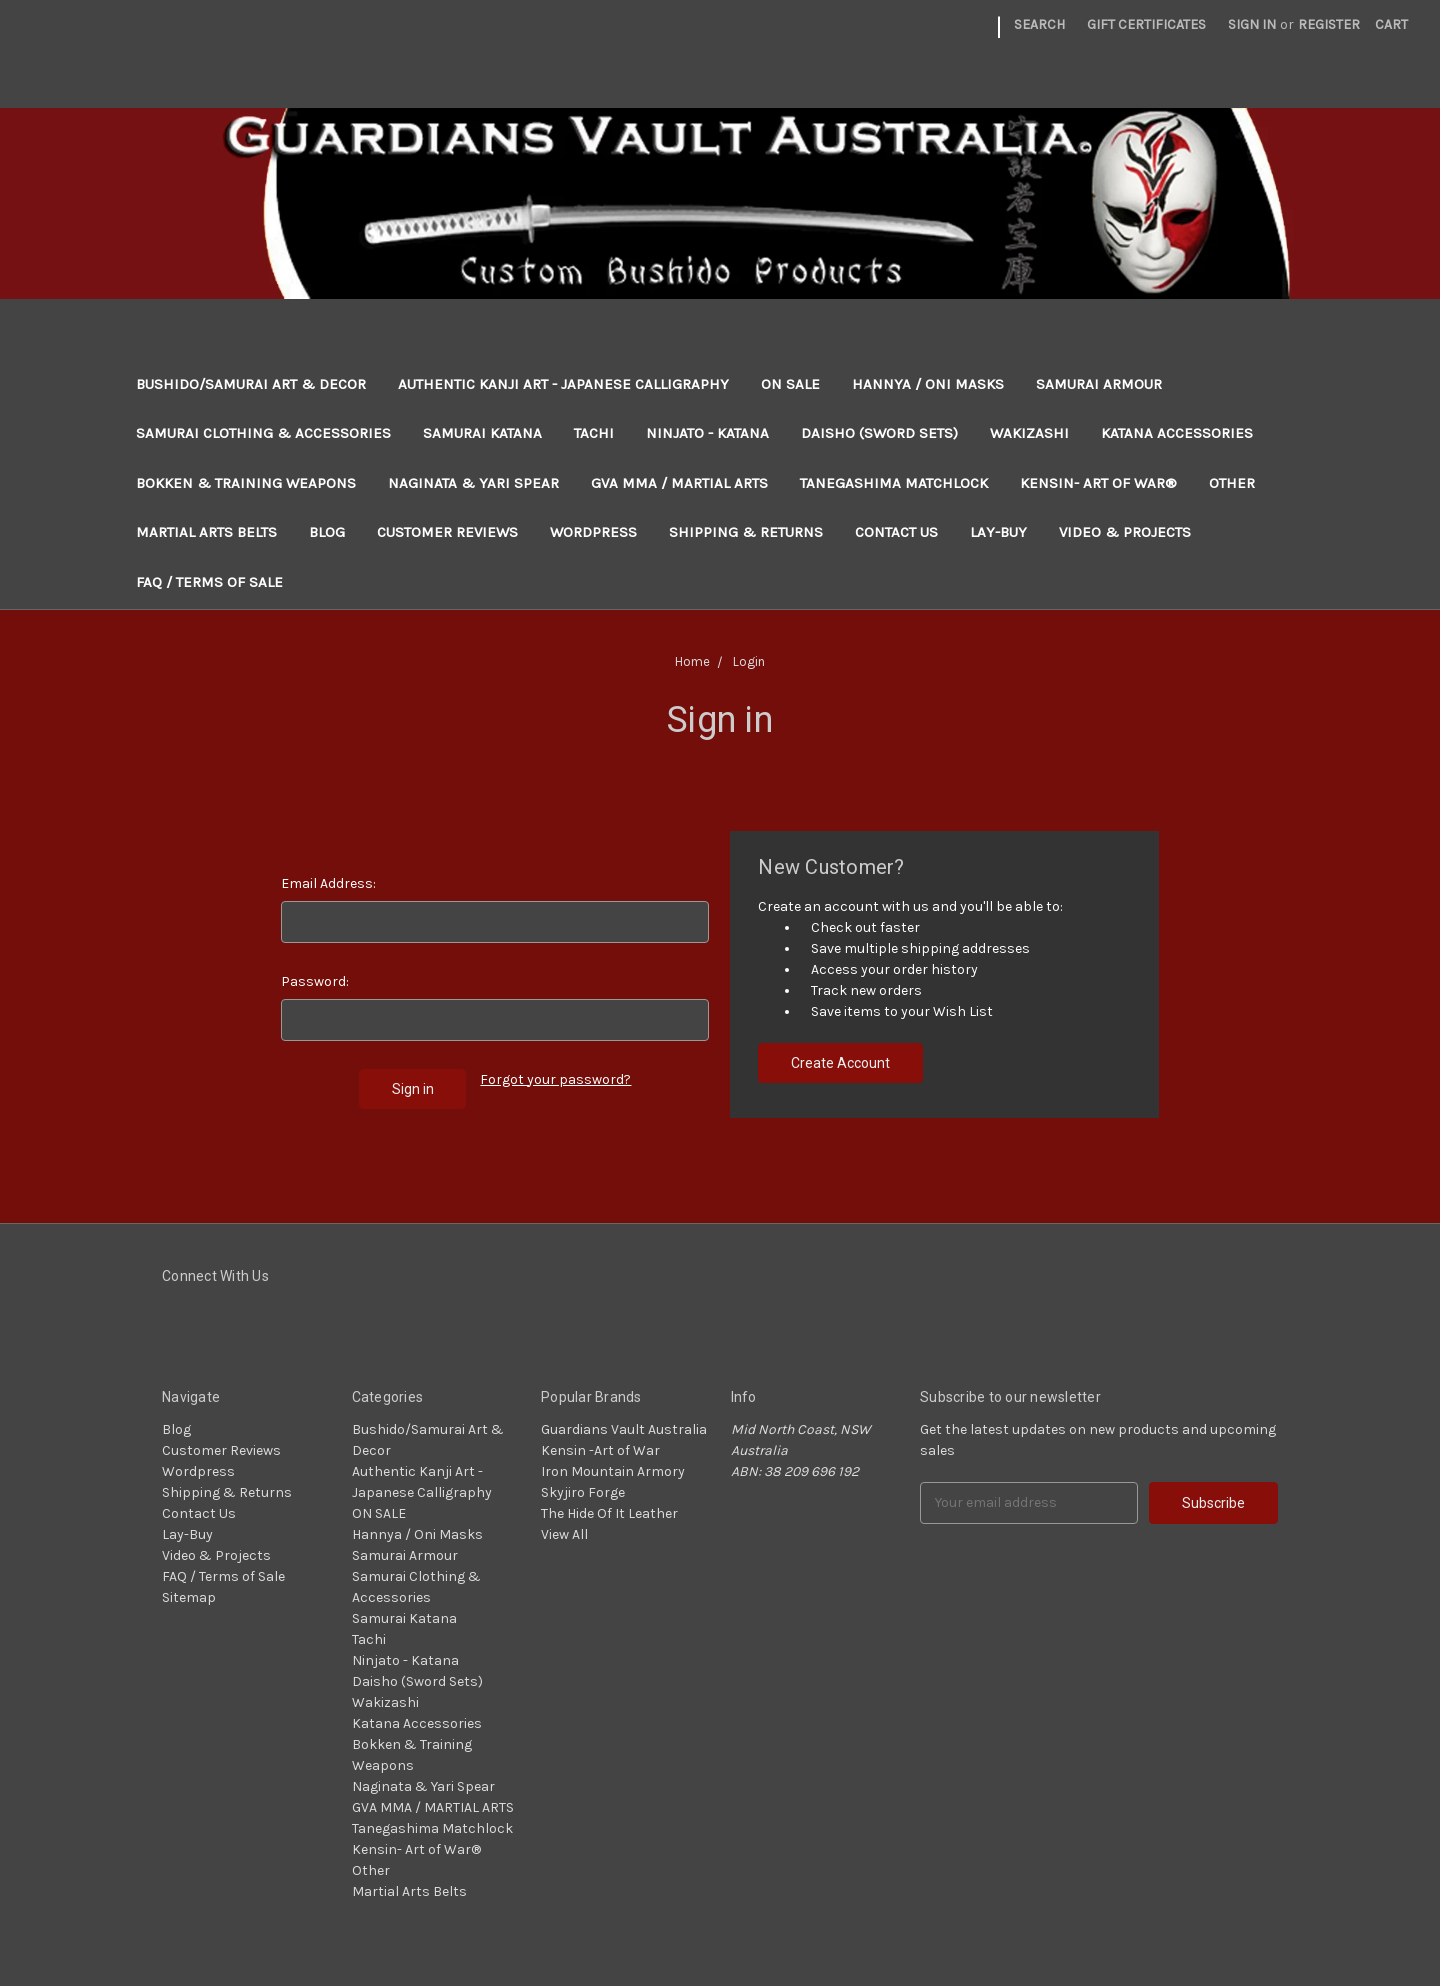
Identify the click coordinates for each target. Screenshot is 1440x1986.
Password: (315, 981)
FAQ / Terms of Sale (209, 582)
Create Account (840, 1063)
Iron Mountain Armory (613, 1471)
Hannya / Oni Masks (928, 384)
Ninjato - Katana (707, 433)
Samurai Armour (1099, 384)
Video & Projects (1125, 532)
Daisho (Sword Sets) (879, 433)
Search (1039, 24)
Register (1329, 24)
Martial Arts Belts (206, 532)
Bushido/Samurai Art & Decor (251, 384)
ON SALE (790, 384)
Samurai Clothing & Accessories (263, 433)
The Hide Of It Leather (609, 1513)
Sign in (1252, 24)
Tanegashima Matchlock (894, 483)
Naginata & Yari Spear (473, 483)
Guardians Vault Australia (624, 1429)
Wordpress (593, 532)
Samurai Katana (482, 433)
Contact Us (896, 532)
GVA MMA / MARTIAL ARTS (679, 483)
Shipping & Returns (746, 532)
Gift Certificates (1146, 24)
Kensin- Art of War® (1098, 483)
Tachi (594, 433)
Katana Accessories (1177, 433)
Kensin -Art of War (600, 1450)
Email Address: (328, 883)
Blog (327, 532)
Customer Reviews (447, 532)
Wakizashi (1029, 433)
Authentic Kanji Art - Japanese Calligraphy (563, 384)
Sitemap (189, 1597)
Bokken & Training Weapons (246, 483)
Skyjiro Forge (583, 1492)
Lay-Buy (998, 532)
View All (564, 1534)
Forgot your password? (555, 1079)
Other (1232, 483)
